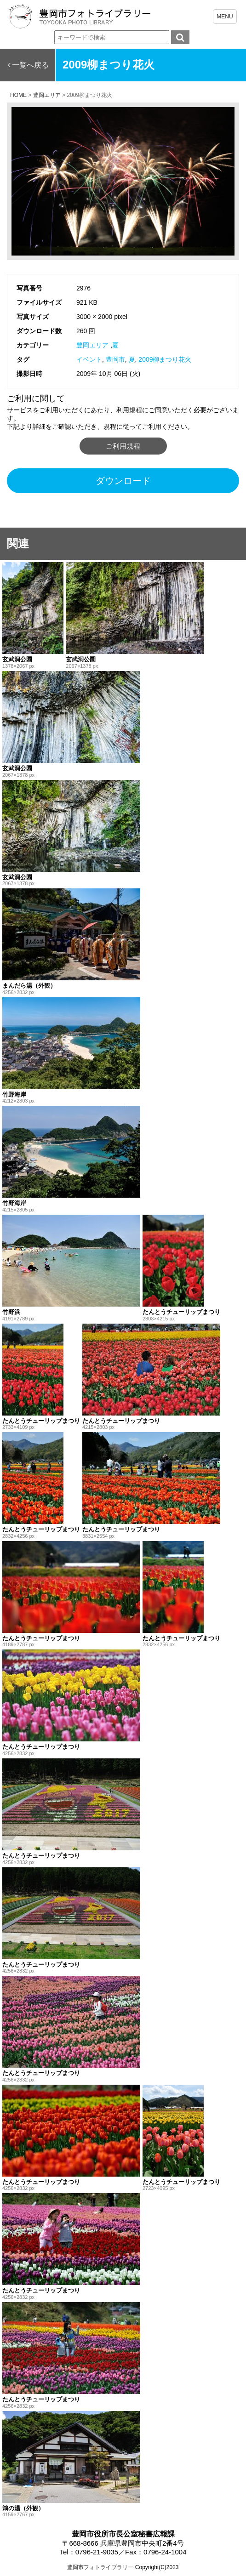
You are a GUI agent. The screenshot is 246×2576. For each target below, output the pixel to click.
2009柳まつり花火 (164, 359)
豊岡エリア (92, 345)
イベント (89, 359)
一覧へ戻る (30, 65)
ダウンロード (123, 481)
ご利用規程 (123, 446)
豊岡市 (115, 359)
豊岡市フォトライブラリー (100, 2567)
